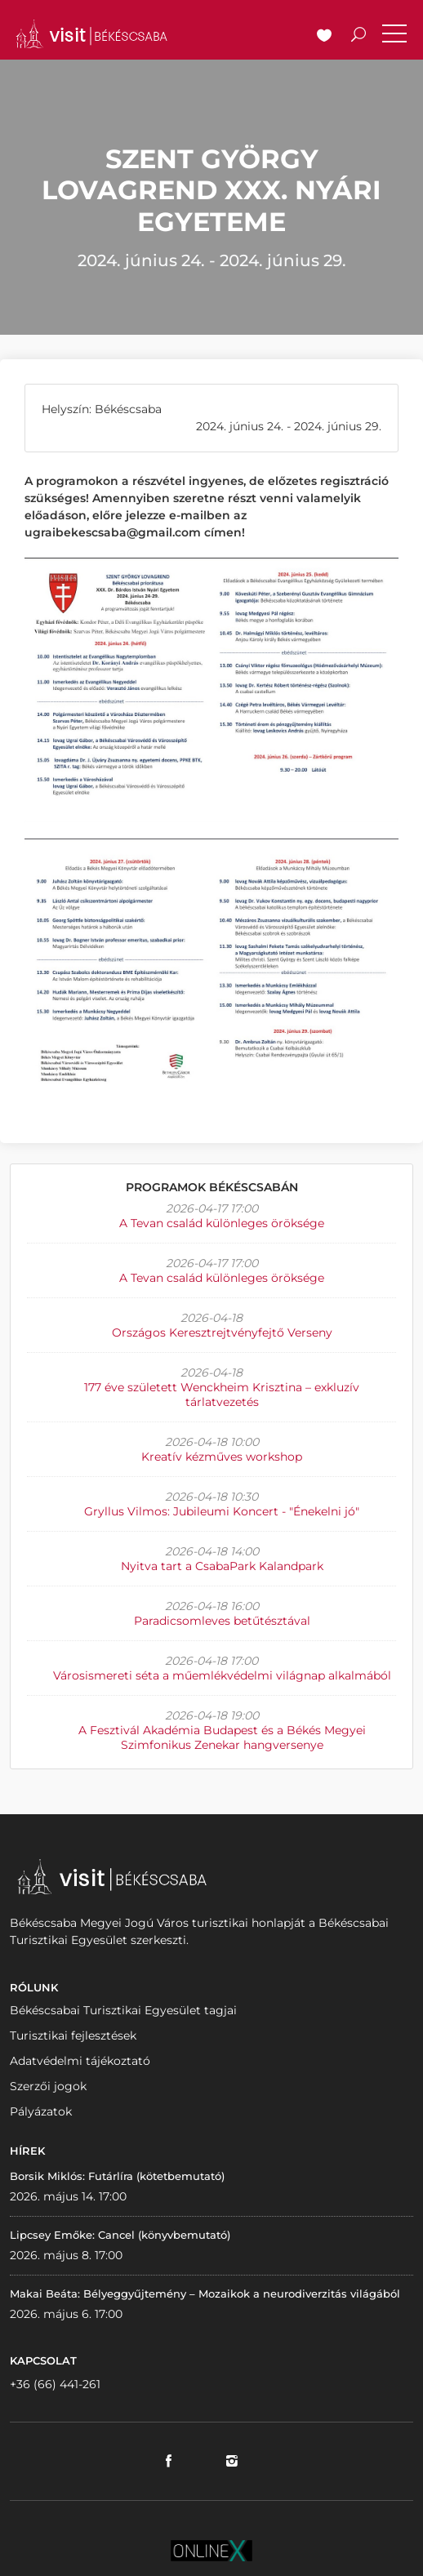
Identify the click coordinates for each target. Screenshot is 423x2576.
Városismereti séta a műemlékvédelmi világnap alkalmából (222, 1675)
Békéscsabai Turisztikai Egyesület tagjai (123, 2010)
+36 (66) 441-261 (55, 2384)
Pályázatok (41, 2111)
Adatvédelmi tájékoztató (80, 2060)
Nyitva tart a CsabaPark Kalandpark (222, 1566)
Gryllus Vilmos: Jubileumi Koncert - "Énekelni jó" (221, 1511)
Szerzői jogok (48, 2086)
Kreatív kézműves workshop (221, 1456)
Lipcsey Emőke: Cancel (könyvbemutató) (120, 2234)
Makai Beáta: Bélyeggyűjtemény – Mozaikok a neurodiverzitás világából (205, 2293)
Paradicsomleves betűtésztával (222, 1620)
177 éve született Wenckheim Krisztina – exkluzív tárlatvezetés (221, 1394)
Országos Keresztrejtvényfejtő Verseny (222, 1332)
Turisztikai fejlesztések (73, 2035)
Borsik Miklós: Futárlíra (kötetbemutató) (117, 2175)
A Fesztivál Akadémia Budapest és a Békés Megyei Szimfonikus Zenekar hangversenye (222, 1737)
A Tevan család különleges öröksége (221, 1223)
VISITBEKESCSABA (91, 33)
